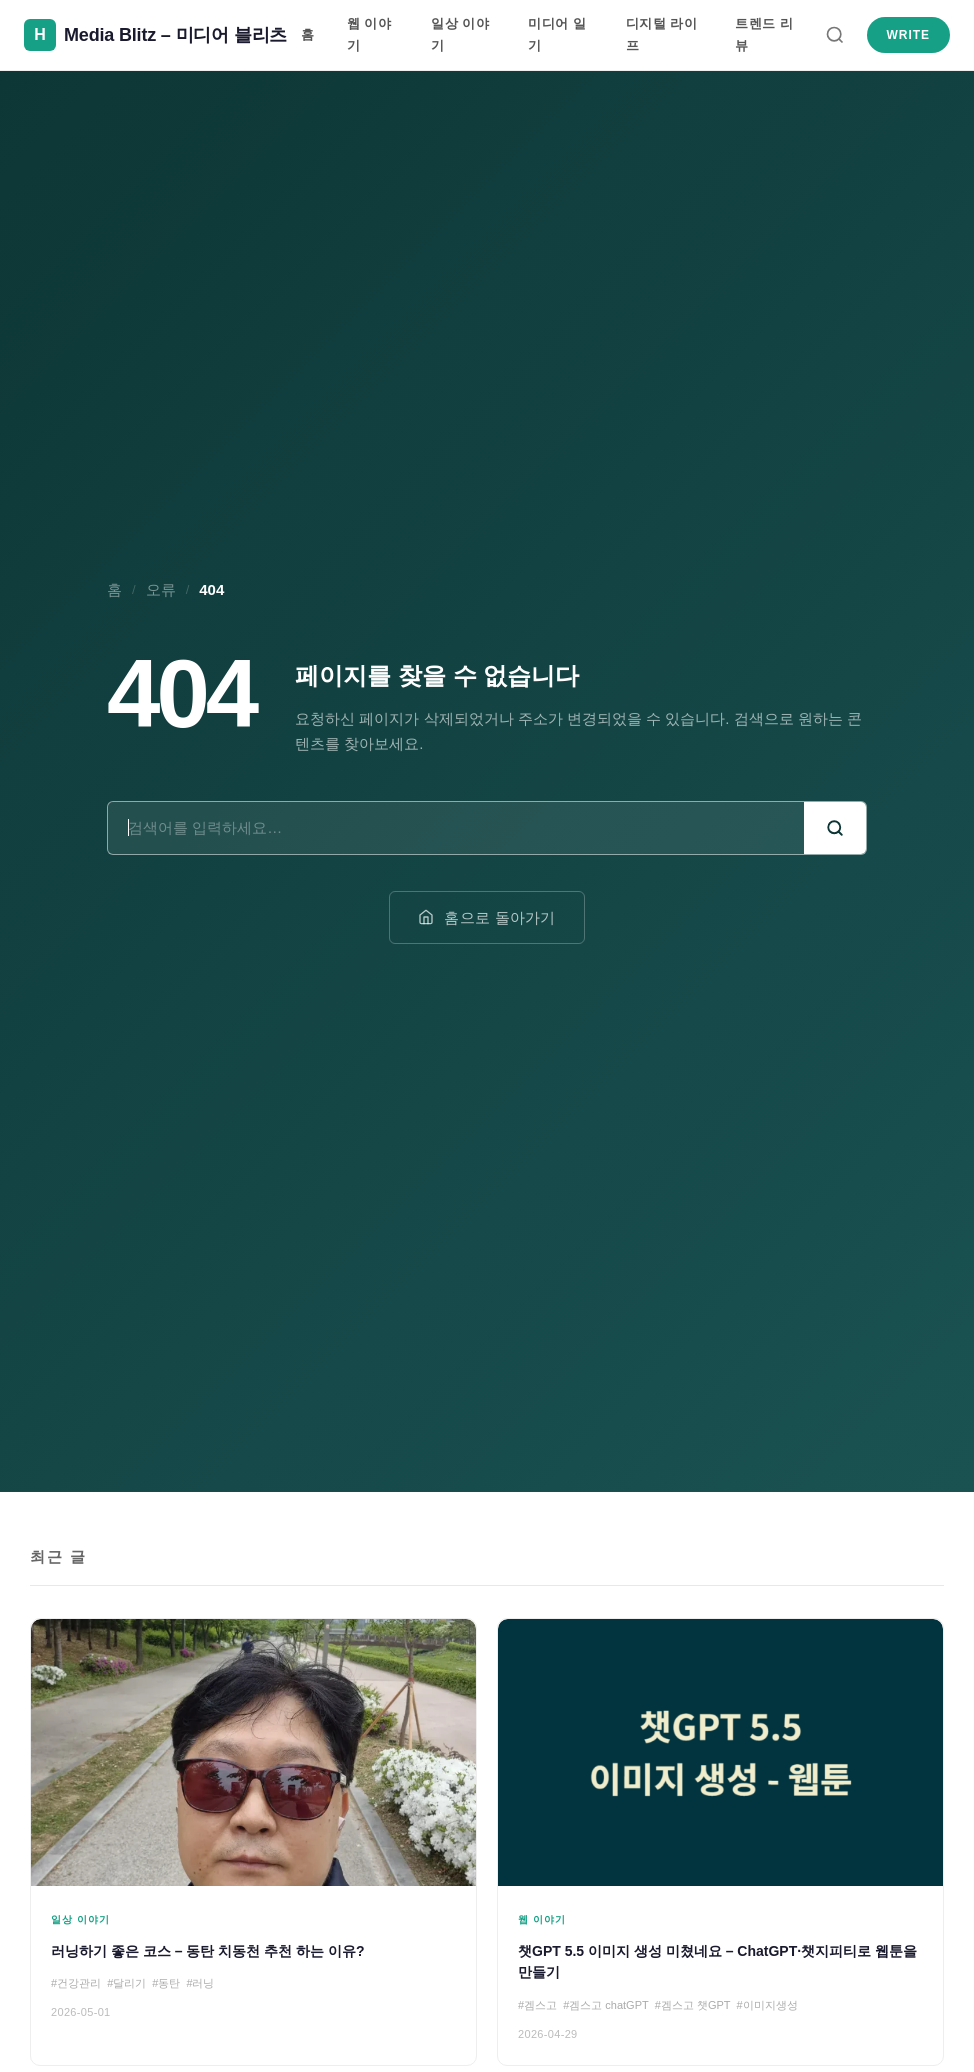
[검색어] (456, 827)
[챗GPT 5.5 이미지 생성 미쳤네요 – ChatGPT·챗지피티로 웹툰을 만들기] (720, 1842)
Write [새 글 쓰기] (908, 35)
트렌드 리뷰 (764, 34)
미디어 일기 (557, 34)
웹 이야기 (369, 34)
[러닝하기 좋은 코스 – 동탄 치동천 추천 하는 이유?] (253, 1842)
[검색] (835, 35)
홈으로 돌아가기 (487, 917)
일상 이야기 (460, 34)
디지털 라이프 (662, 34)
